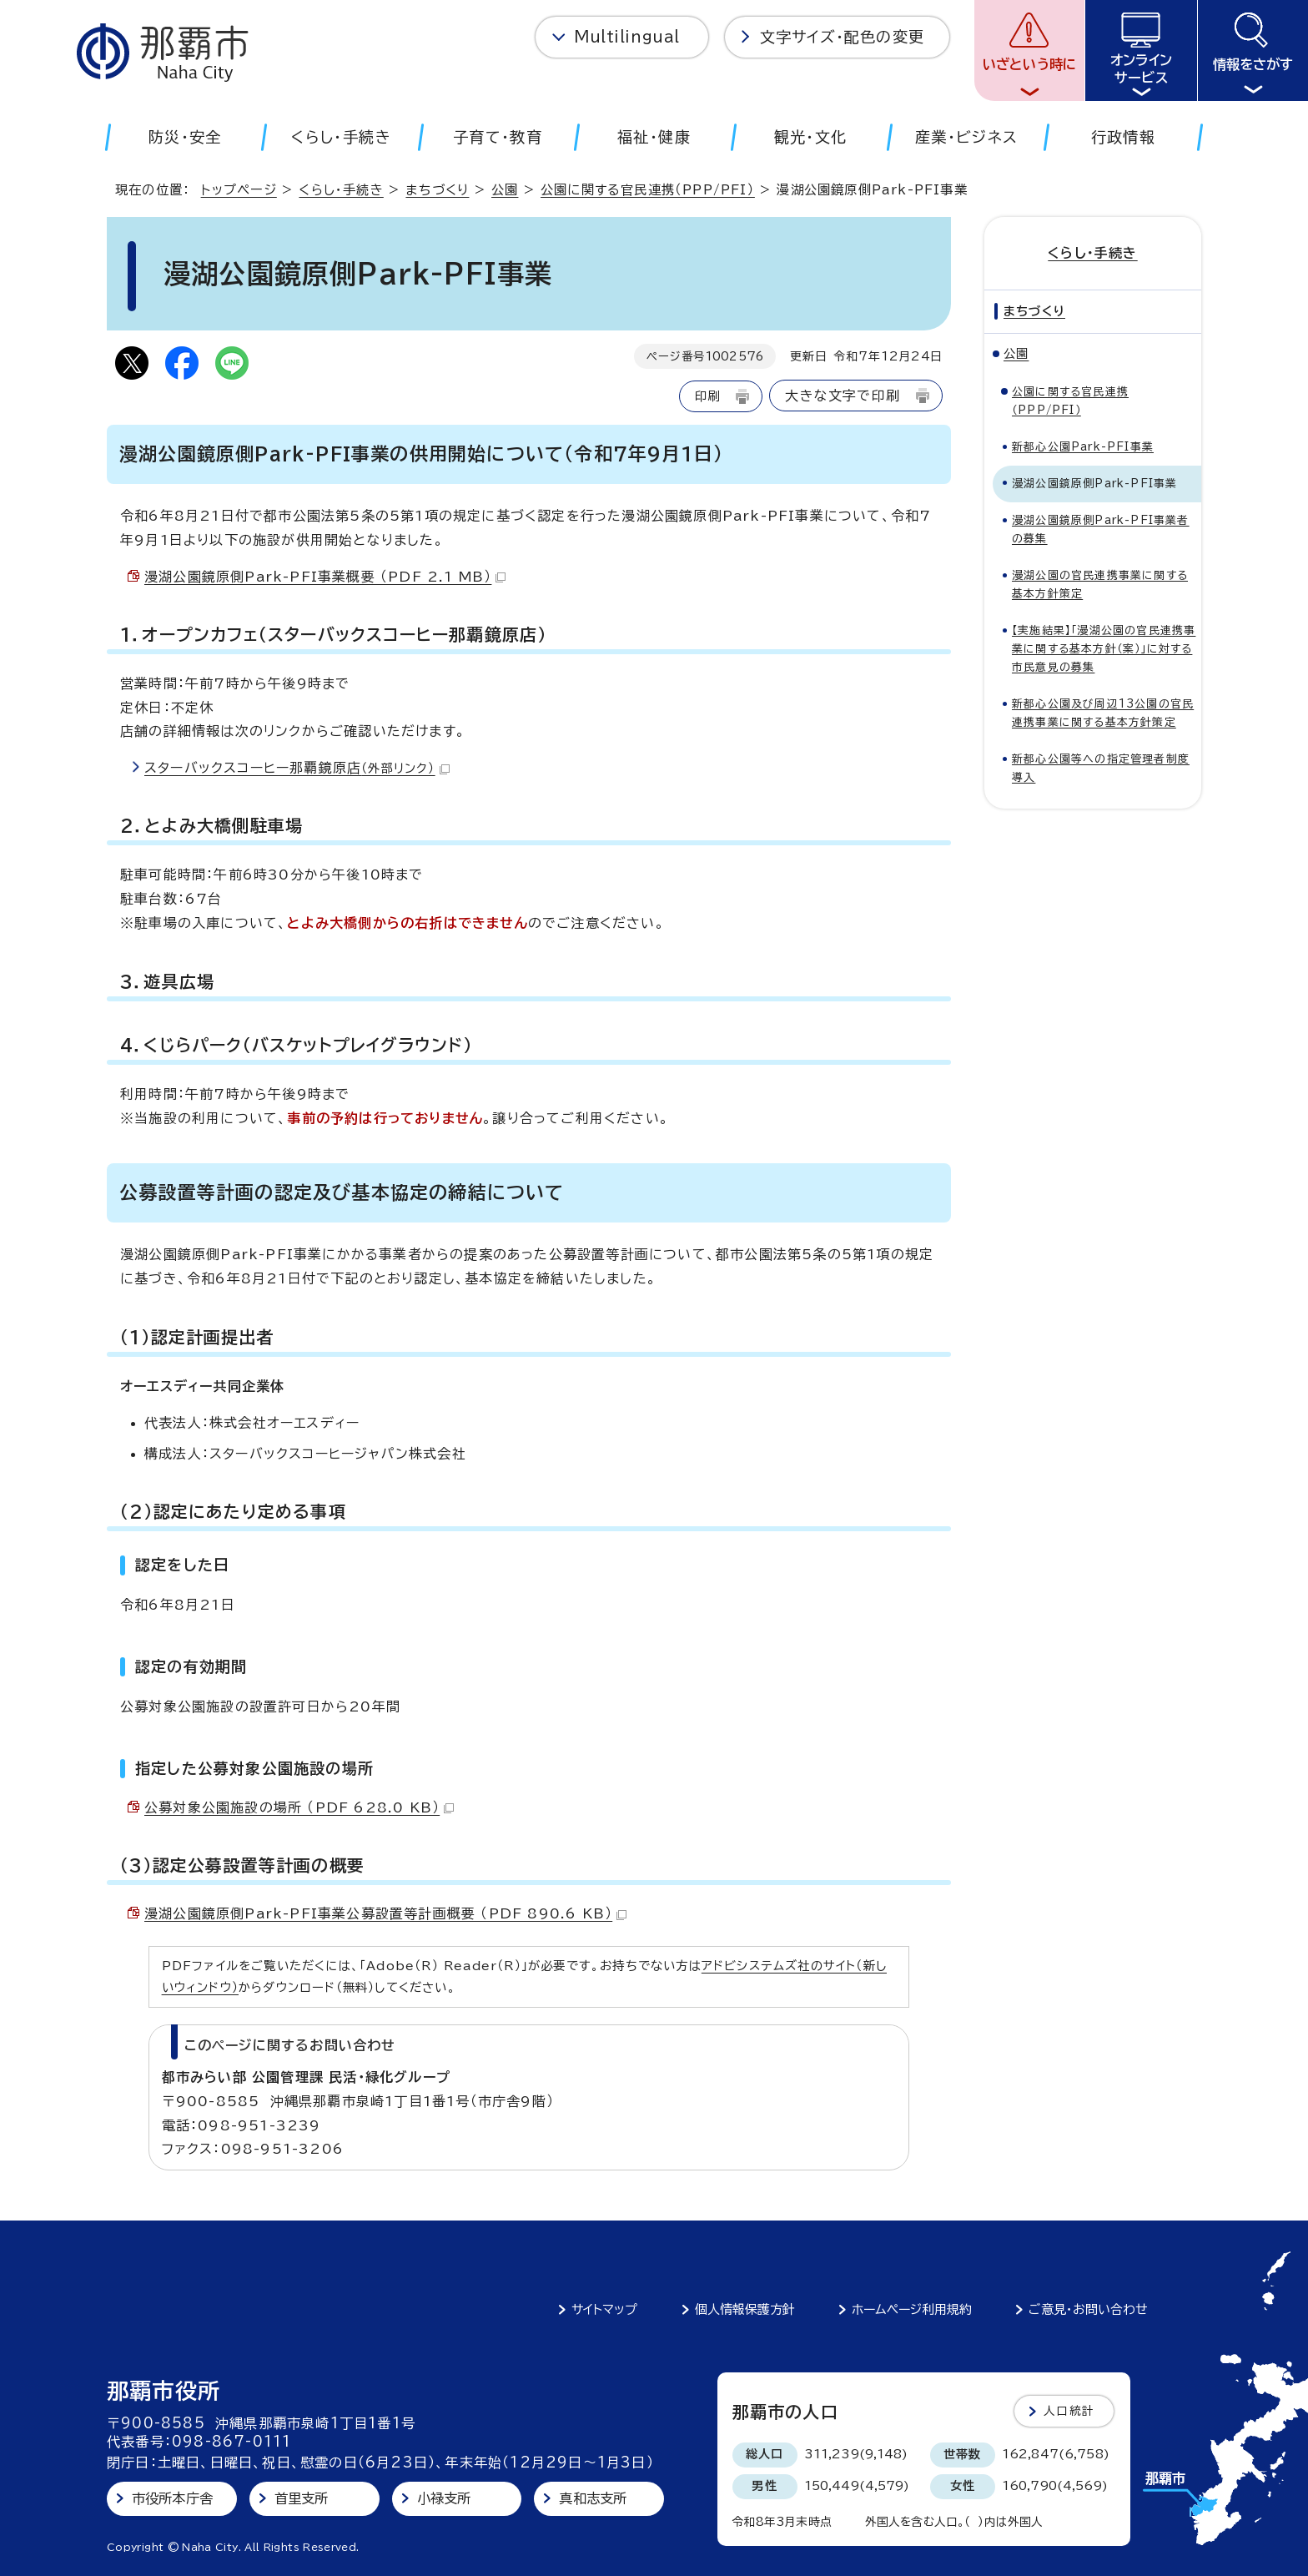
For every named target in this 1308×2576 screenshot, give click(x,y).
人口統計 (1069, 2411)
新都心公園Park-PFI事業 (1083, 446)
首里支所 (301, 2498)
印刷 (707, 396)
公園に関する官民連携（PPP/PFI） (648, 190)
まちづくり (437, 190)
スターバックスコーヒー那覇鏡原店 (297, 767)
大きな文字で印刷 (842, 395)
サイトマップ (604, 2309)
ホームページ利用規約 (912, 2309)
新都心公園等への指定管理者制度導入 (1101, 768)
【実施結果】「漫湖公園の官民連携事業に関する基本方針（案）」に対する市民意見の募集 (1103, 649)
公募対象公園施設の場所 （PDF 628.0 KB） (299, 1807)
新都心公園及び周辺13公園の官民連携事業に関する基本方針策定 (1103, 713)
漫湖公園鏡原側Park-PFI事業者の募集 (1101, 529)
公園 (504, 190)
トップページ (239, 190)
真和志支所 (592, 2498)
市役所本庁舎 (172, 2498)
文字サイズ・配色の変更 (842, 36)
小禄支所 (444, 2498)
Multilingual (627, 36)
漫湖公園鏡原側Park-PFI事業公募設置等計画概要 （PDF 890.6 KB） (385, 1913)
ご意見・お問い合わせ (1088, 2309)
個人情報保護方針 (745, 2309)
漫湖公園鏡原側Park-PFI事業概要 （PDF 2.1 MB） (325, 576)
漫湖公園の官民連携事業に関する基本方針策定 (1100, 584)
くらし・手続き (341, 190)
